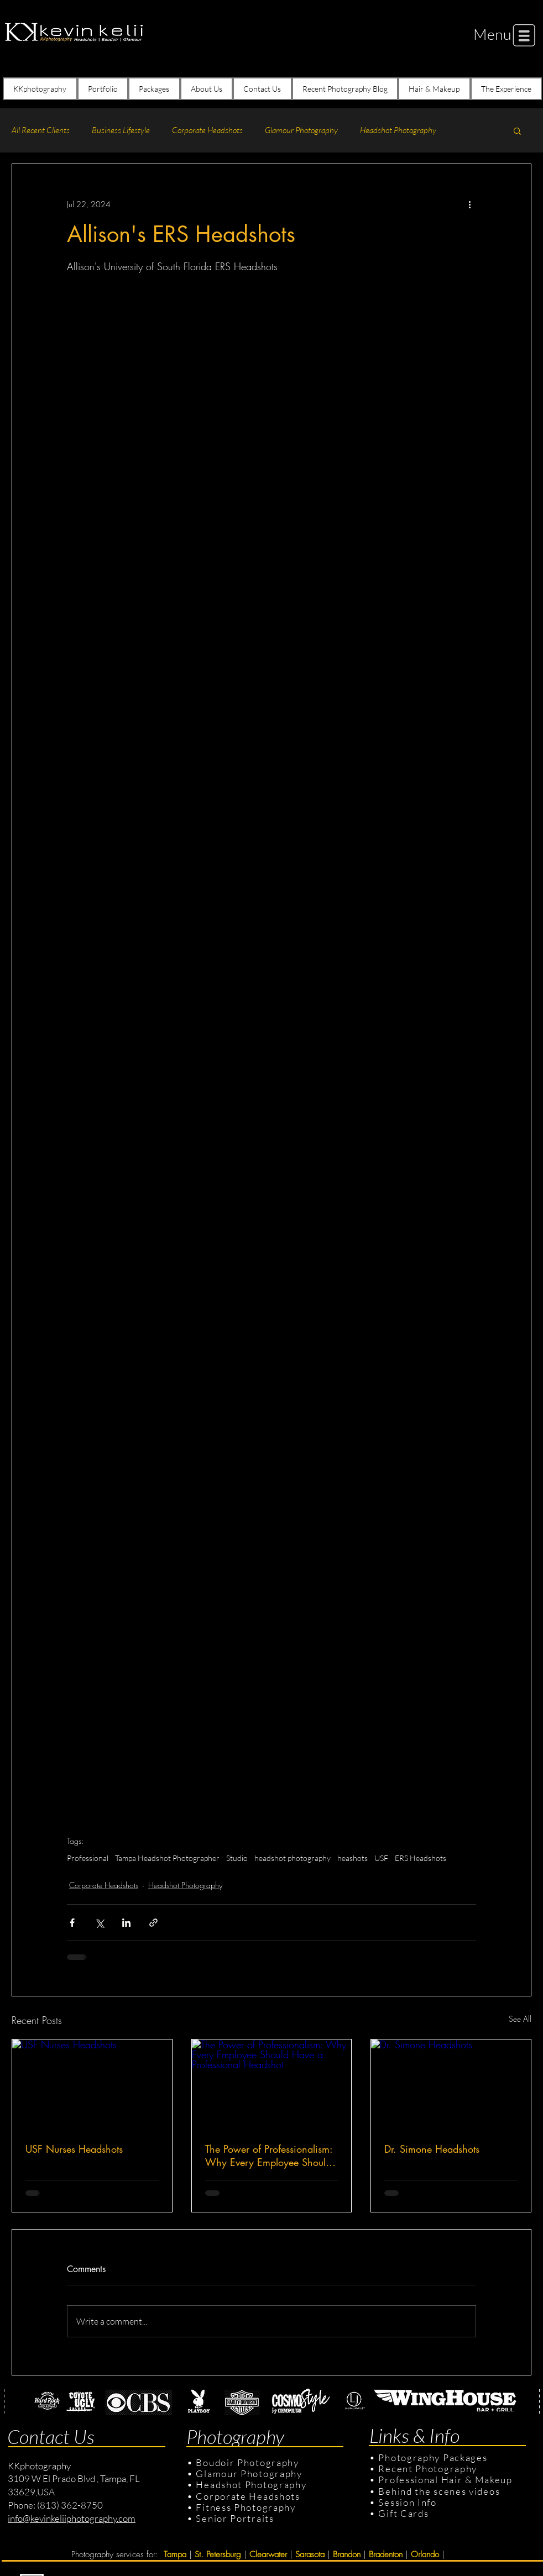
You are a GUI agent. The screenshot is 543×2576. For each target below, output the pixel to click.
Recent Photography (427, 2468)
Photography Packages (432, 2457)
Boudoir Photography (248, 2462)
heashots (352, 1858)
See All (520, 2019)
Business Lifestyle (121, 130)
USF (381, 1858)
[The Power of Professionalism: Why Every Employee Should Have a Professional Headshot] (272, 2084)
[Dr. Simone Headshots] (451, 2084)
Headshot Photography (398, 130)
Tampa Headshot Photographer (167, 1858)
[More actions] (469, 204)
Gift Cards (403, 2513)
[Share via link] (153, 1922)
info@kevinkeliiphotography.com (71, 2518)
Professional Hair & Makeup (445, 2479)
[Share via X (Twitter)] (99, 1922)
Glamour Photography (301, 130)
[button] (492, 34)
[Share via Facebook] (72, 1922)
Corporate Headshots (207, 130)
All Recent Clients (41, 130)
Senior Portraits (235, 2518)
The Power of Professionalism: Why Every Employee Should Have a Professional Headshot (269, 2155)
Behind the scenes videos (439, 2491)
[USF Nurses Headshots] (92, 2084)
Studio (237, 1858)
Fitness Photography (245, 2507)
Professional (87, 1858)
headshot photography (292, 1858)
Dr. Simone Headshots (431, 2149)
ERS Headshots (420, 1858)
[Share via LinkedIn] (126, 1922)
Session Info (407, 2502)
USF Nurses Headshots (74, 2149)
